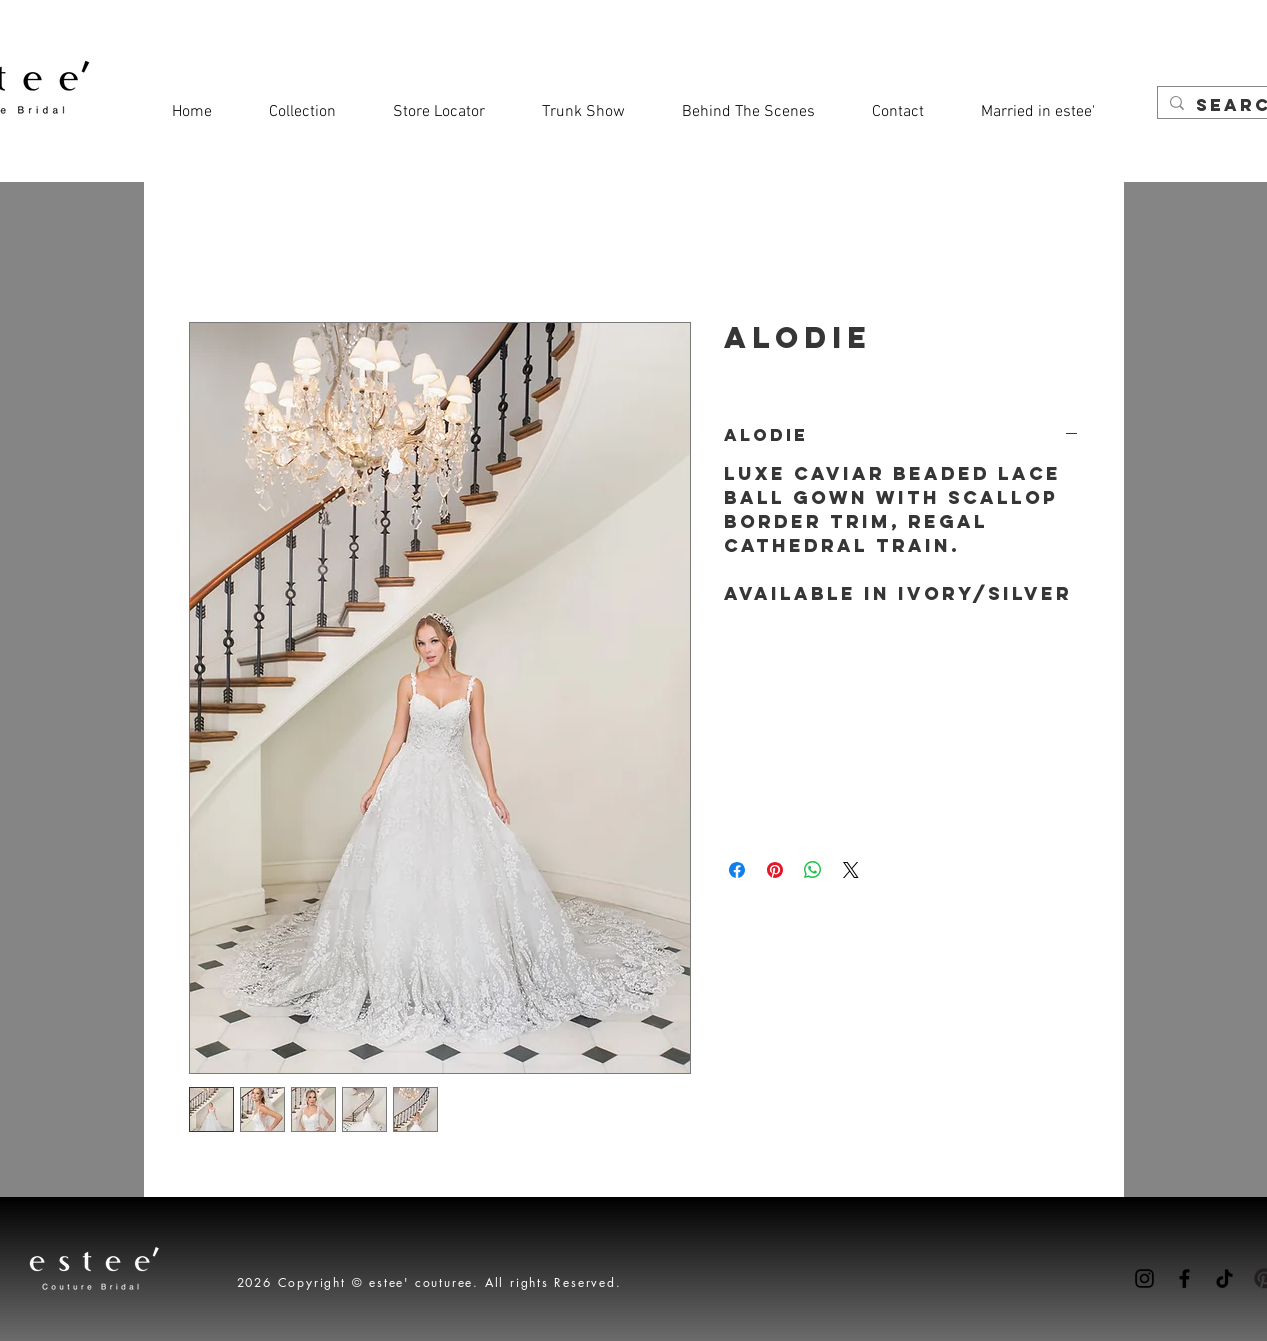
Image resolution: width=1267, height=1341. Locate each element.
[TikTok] (1224, 1278)
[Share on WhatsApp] (813, 870)
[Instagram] (1144, 1278)
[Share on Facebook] (737, 870)
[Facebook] (1184, 1278)
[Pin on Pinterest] (775, 870)
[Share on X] (851, 870)
